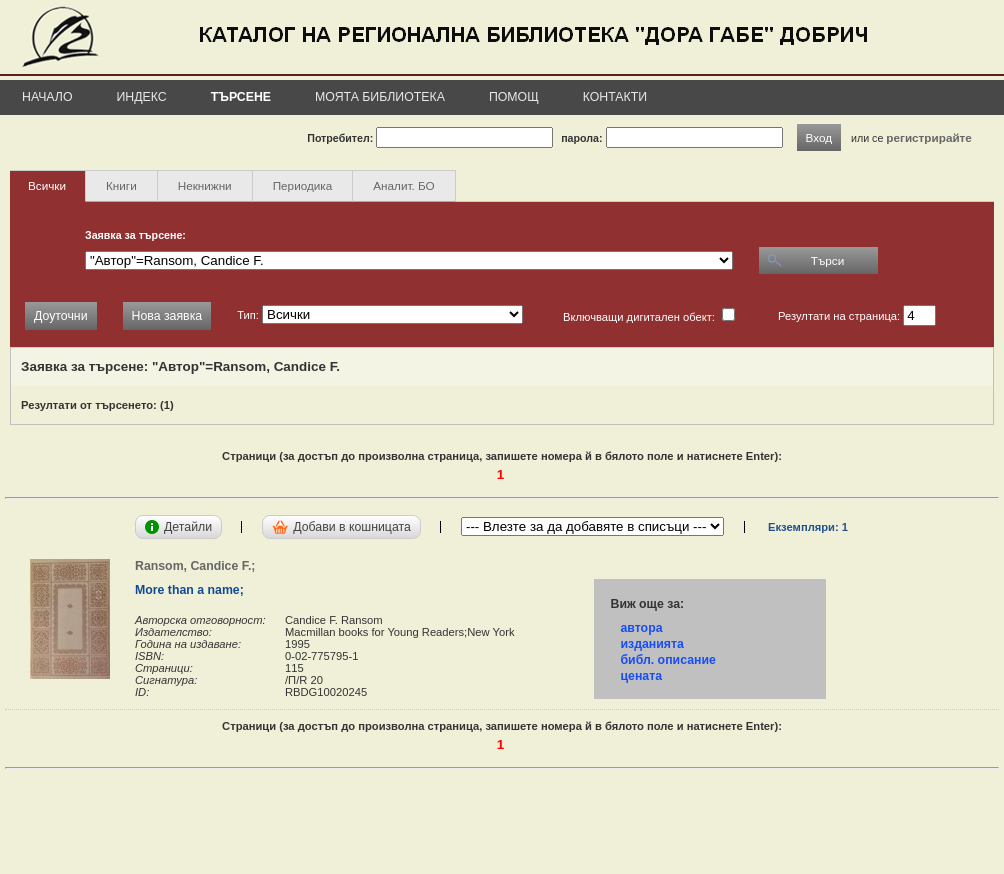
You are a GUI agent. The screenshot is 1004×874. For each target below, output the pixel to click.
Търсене (241, 97)
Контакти (615, 97)
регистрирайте (929, 137)
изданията (651, 644)
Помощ (514, 97)
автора (641, 628)
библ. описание (667, 660)
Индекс (142, 97)
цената (641, 676)
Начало (47, 97)
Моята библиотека (380, 97)
